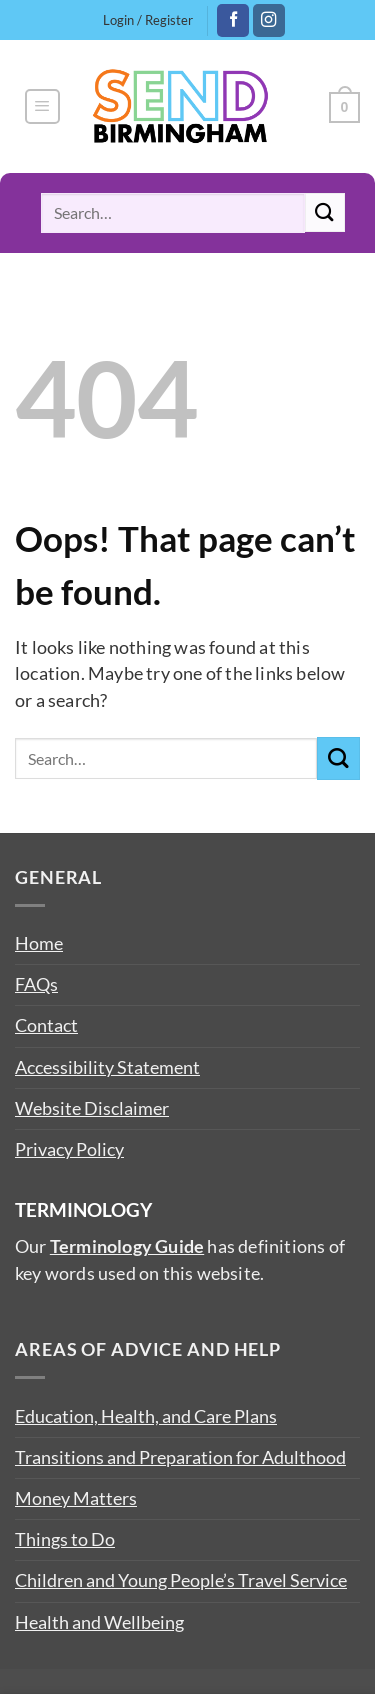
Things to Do (65, 1539)
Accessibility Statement (107, 1067)
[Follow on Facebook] (233, 20)
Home (39, 943)
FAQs (36, 984)
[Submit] (325, 212)
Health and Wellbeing (99, 1622)
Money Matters (76, 1498)
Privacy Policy (69, 1149)
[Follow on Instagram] (269, 20)
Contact (46, 1025)
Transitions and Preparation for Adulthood (180, 1457)
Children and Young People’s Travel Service (181, 1580)
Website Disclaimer (92, 1108)
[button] (42, 106)
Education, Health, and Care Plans (146, 1416)
